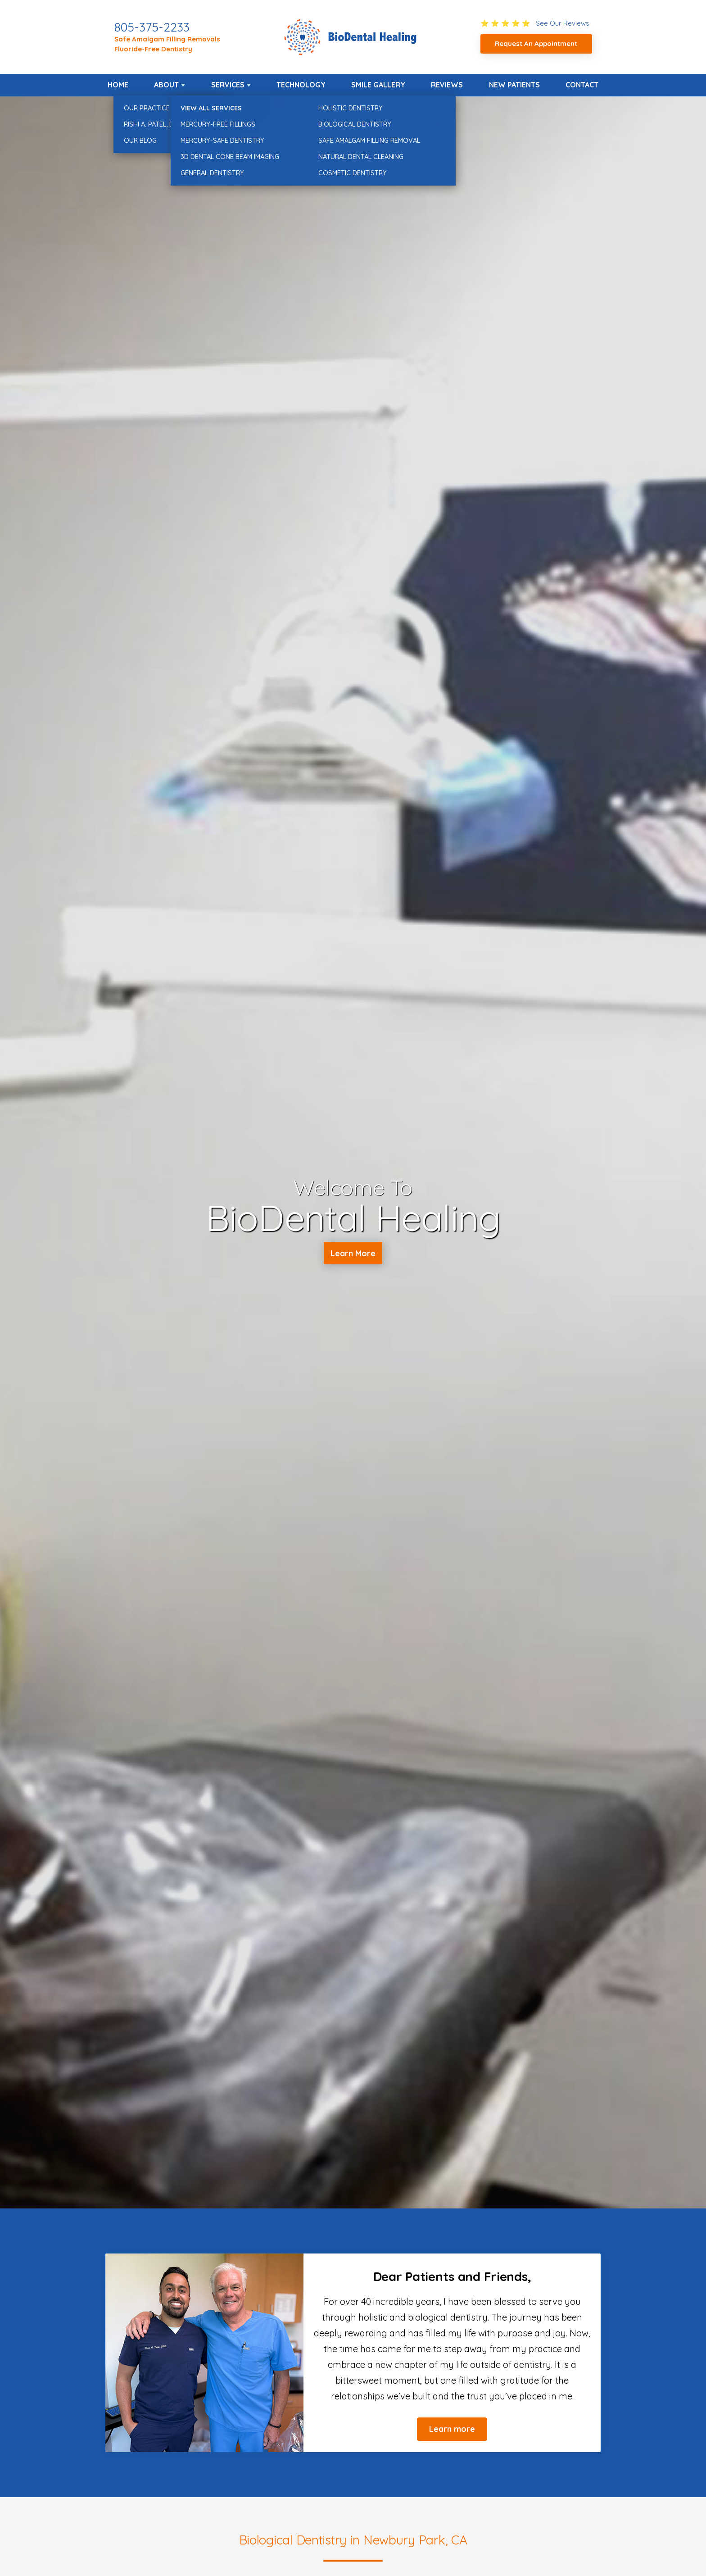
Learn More (353, 1254)
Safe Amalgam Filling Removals (167, 39)
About (166, 84)
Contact (582, 84)
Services (227, 84)
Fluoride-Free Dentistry (153, 49)
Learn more (452, 2429)
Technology (301, 84)
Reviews (447, 84)
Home (118, 84)
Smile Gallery (378, 84)
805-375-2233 (152, 27)
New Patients (514, 84)
